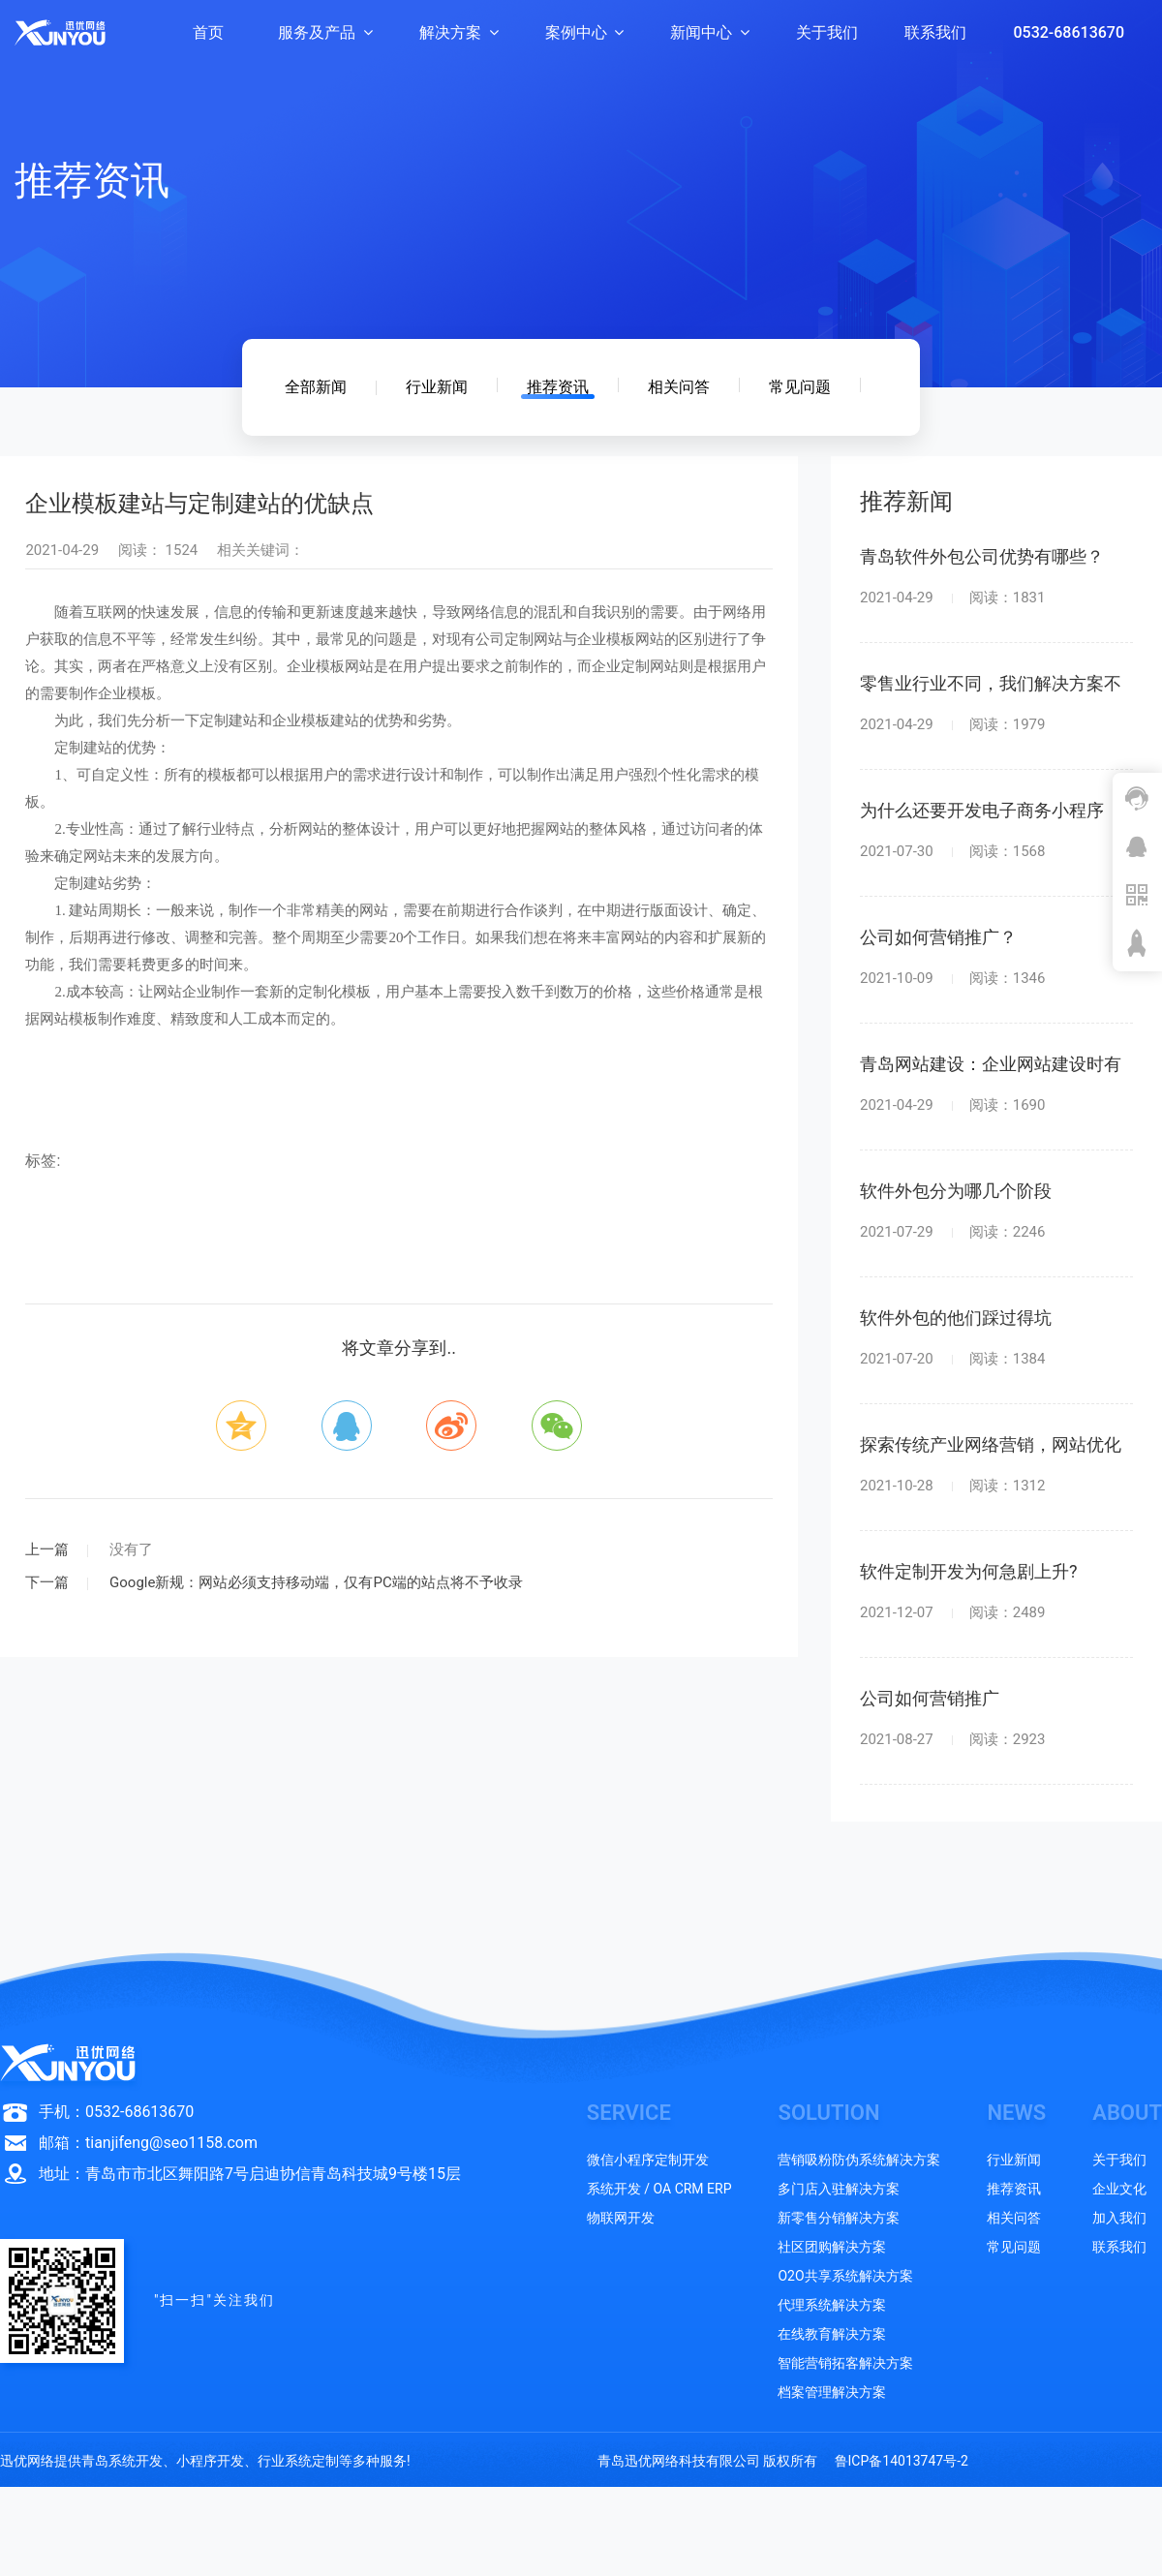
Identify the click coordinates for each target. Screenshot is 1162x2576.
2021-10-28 (952, 1486)
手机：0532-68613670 (116, 2111)
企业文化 (1119, 2188)
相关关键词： (260, 550)
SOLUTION (828, 2113)
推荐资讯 (558, 387)
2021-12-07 (952, 1613)
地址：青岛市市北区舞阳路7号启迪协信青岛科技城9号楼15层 (250, 2173)
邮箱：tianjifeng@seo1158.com (148, 2142)
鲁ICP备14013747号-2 (901, 2461)
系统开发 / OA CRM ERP (659, 2188)
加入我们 (1119, 2217)
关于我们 (827, 32)
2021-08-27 (952, 1740)
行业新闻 (437, 387)
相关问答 (679, 387)
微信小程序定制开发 (648, 2159)
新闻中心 (709, 32)
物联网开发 (621, 2217)
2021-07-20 (952, 1359)
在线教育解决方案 (832, 2334)
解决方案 (459, 32)
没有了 (129, 1549)
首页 (208, 32)
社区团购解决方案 (832, 2246)
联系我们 (935, 32)
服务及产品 (325, 32)
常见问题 (800, 387)
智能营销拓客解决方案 (845, 2363)
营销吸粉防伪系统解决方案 (859, 2159)
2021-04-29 (952, 598)
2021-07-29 (952, 1232)
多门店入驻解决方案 (839, 2188)
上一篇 (47, 1549)
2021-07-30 (952, 852)
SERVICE (629, 2113)
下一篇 (47, 1582)
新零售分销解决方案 (839, 2217)
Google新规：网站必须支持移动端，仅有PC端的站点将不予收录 (314, 1582)
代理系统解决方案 (832, 2305)
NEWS (1016, 2113)
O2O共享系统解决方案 (845, 2276)
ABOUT (1127, 2113)
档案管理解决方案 (832, 2392)
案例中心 (585, 32)
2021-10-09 (952, 978)
